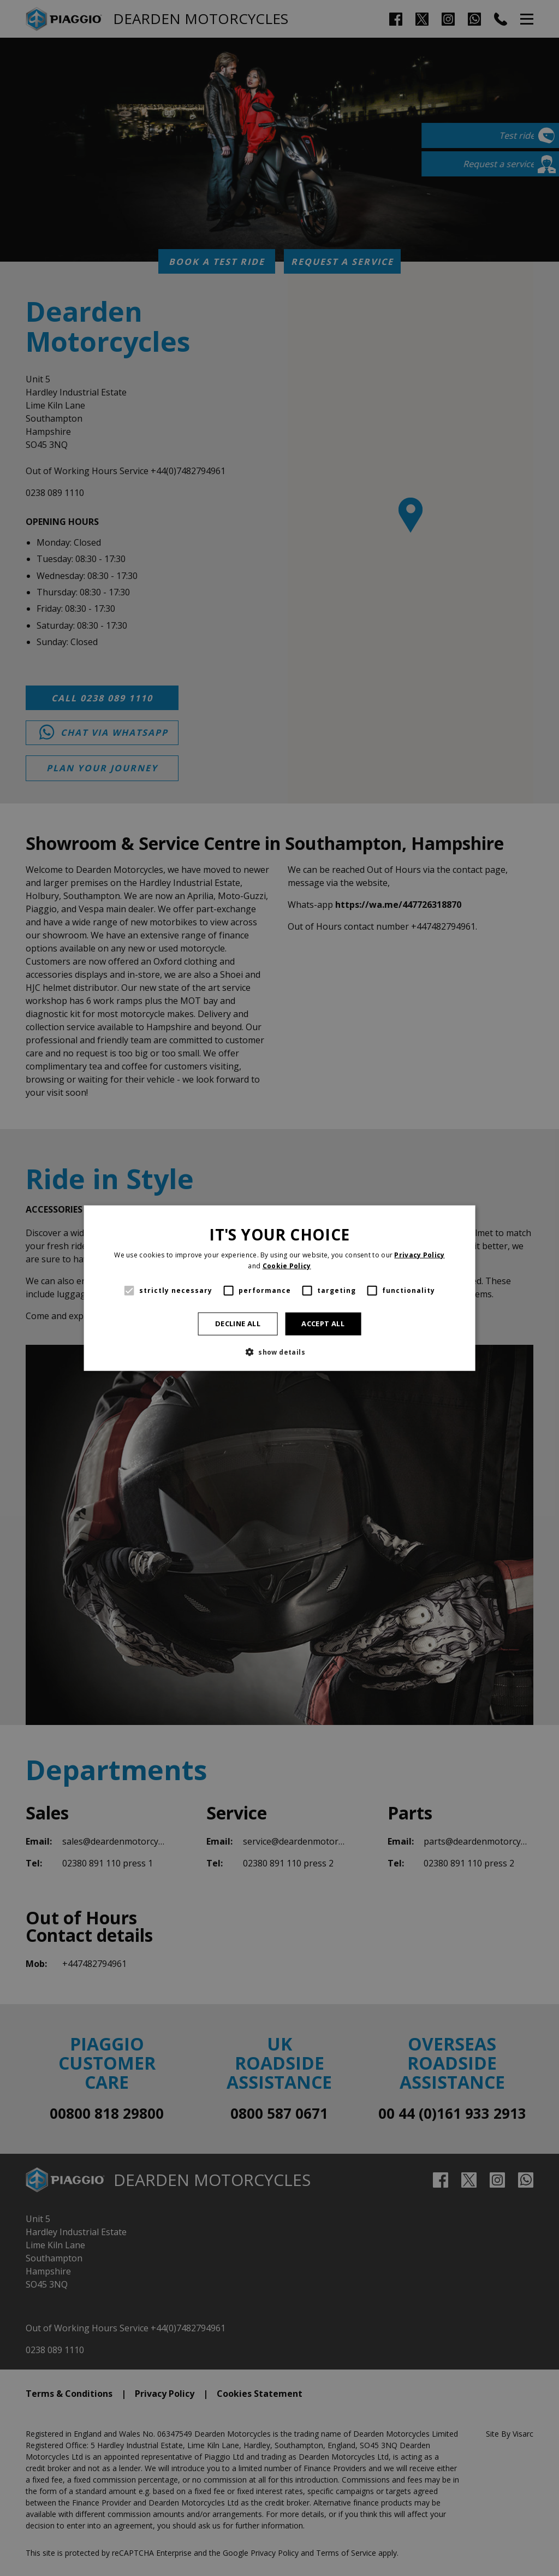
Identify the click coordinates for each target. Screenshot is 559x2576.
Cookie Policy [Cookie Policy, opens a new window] (287, 1266)
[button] (279, 1351)
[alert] (279, 1288)
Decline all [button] (237, 1323)
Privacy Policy (419, 1255)
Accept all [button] (322, 1323)
